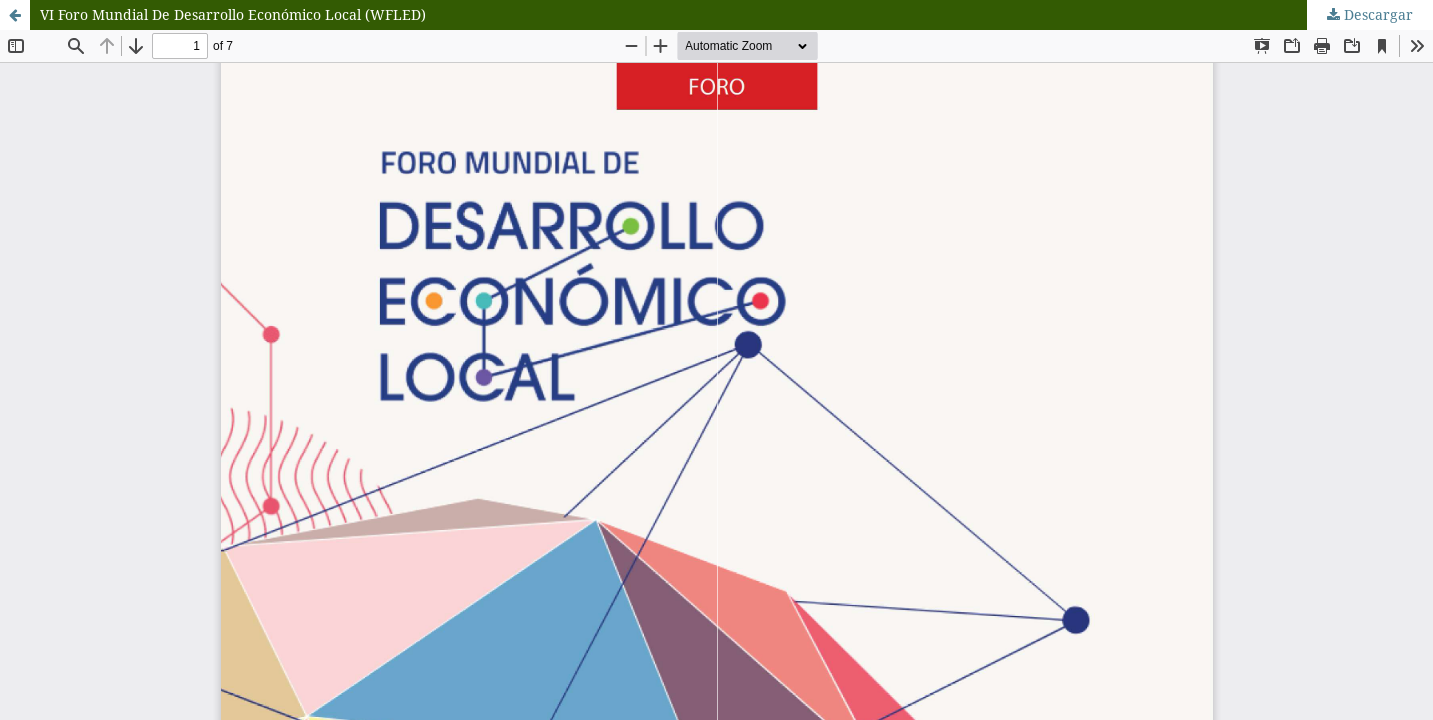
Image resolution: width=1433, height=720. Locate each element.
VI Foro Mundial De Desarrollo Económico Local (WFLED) (233, 14)
